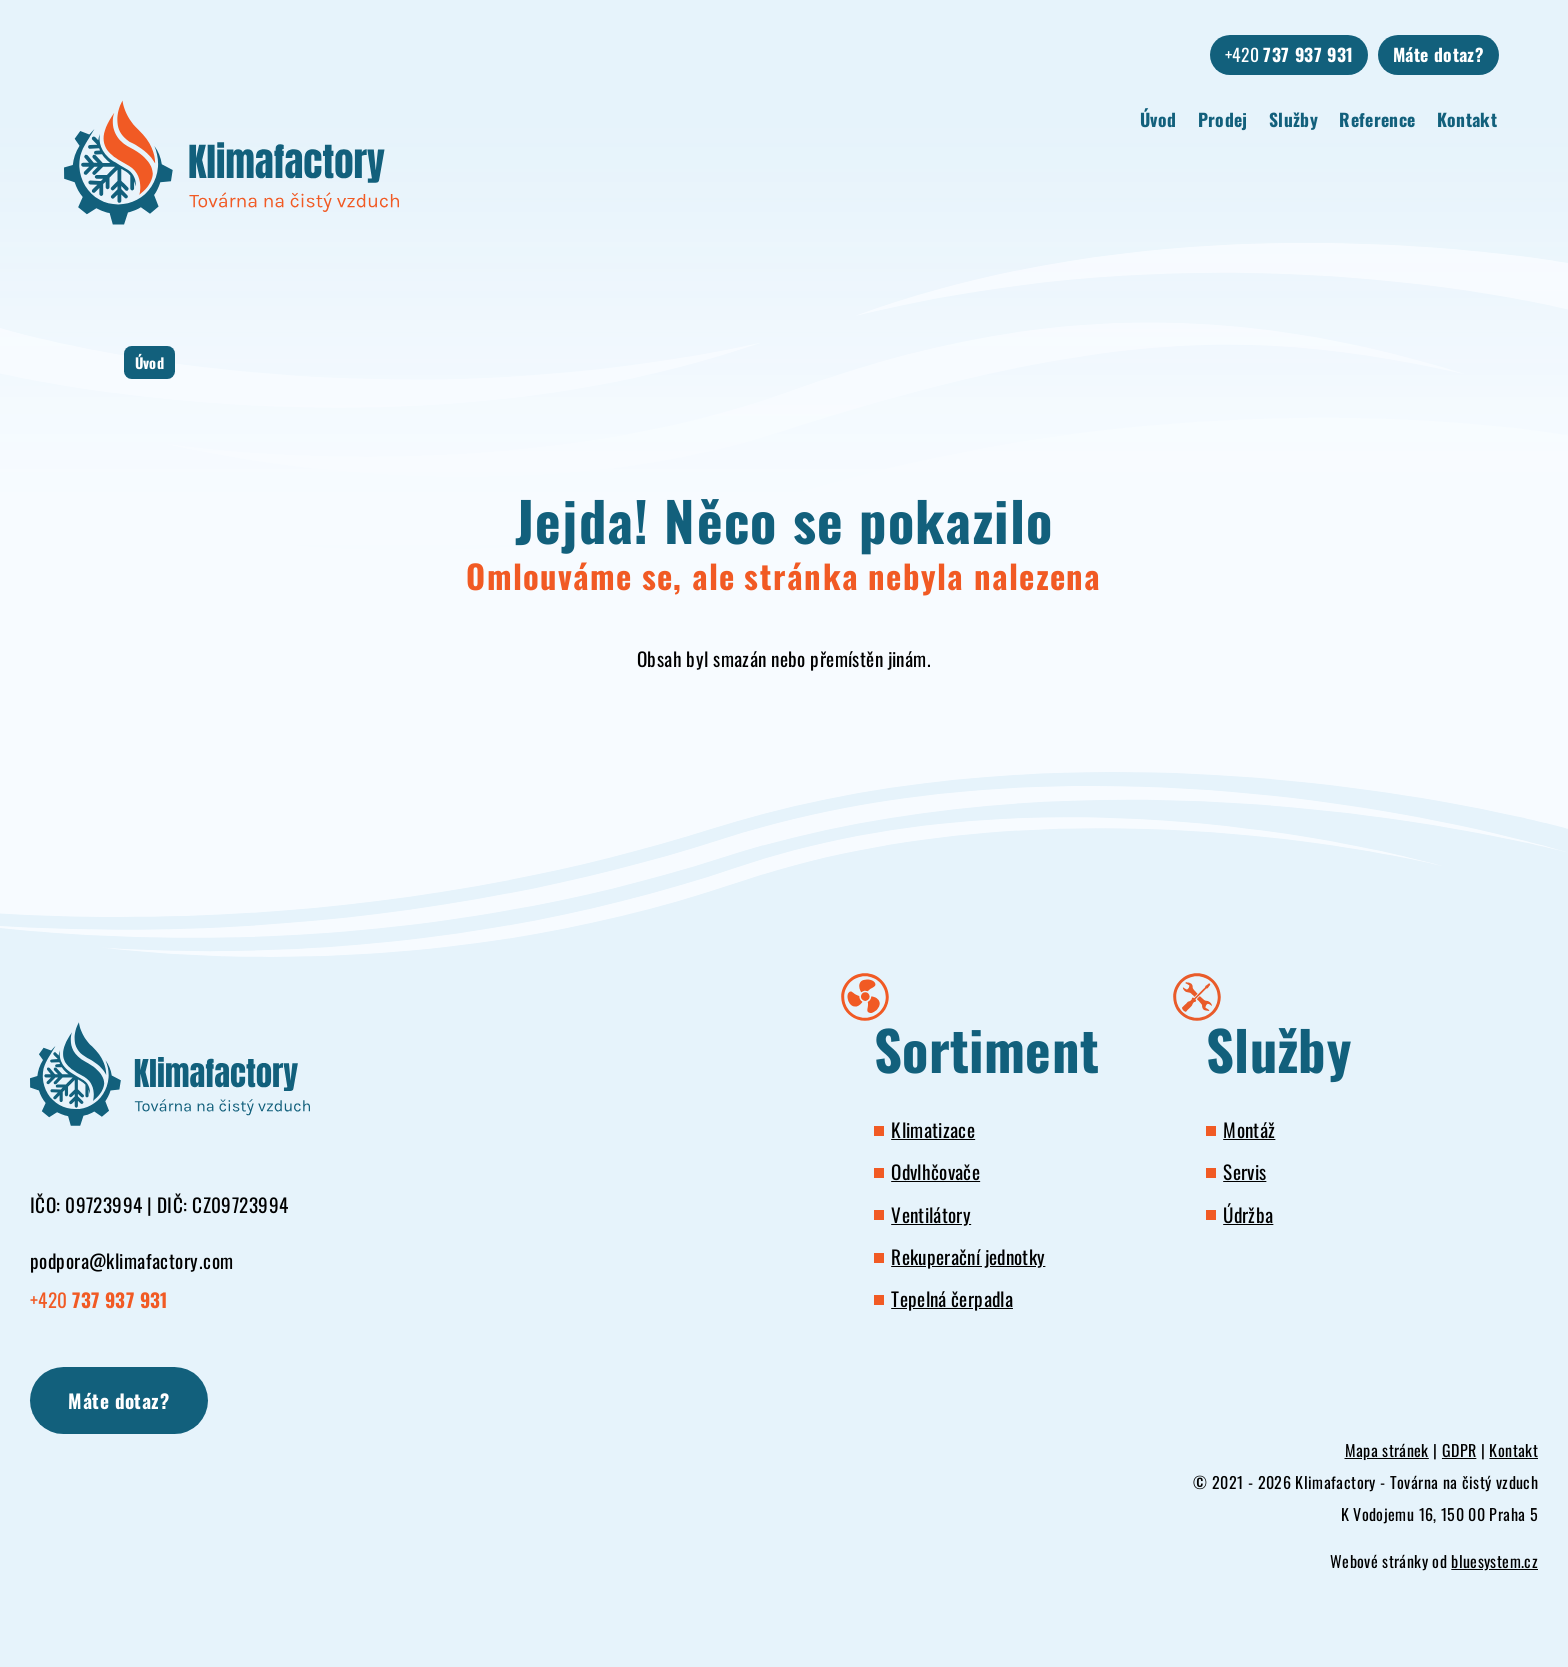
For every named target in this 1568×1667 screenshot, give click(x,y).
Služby (1293, 119)
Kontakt (1467, 119)
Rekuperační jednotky (968, 1256)
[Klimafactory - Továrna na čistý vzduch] (231, 162)
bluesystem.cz (1494, 1561)
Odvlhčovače (935, 1171)
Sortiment (986, 1049)
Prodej (1223, 119)
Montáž (1249, 1129)
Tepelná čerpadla (952, 1298)
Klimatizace (933, 1129)
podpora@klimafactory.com (131, 1260)
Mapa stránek (1387, 1450)
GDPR (1459, 1450)
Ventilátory (931, 1214)
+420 (1289, 54)
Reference (1377, 119)
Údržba (1248, 1214)
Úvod (1158, 119)
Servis (1244, 1171)
